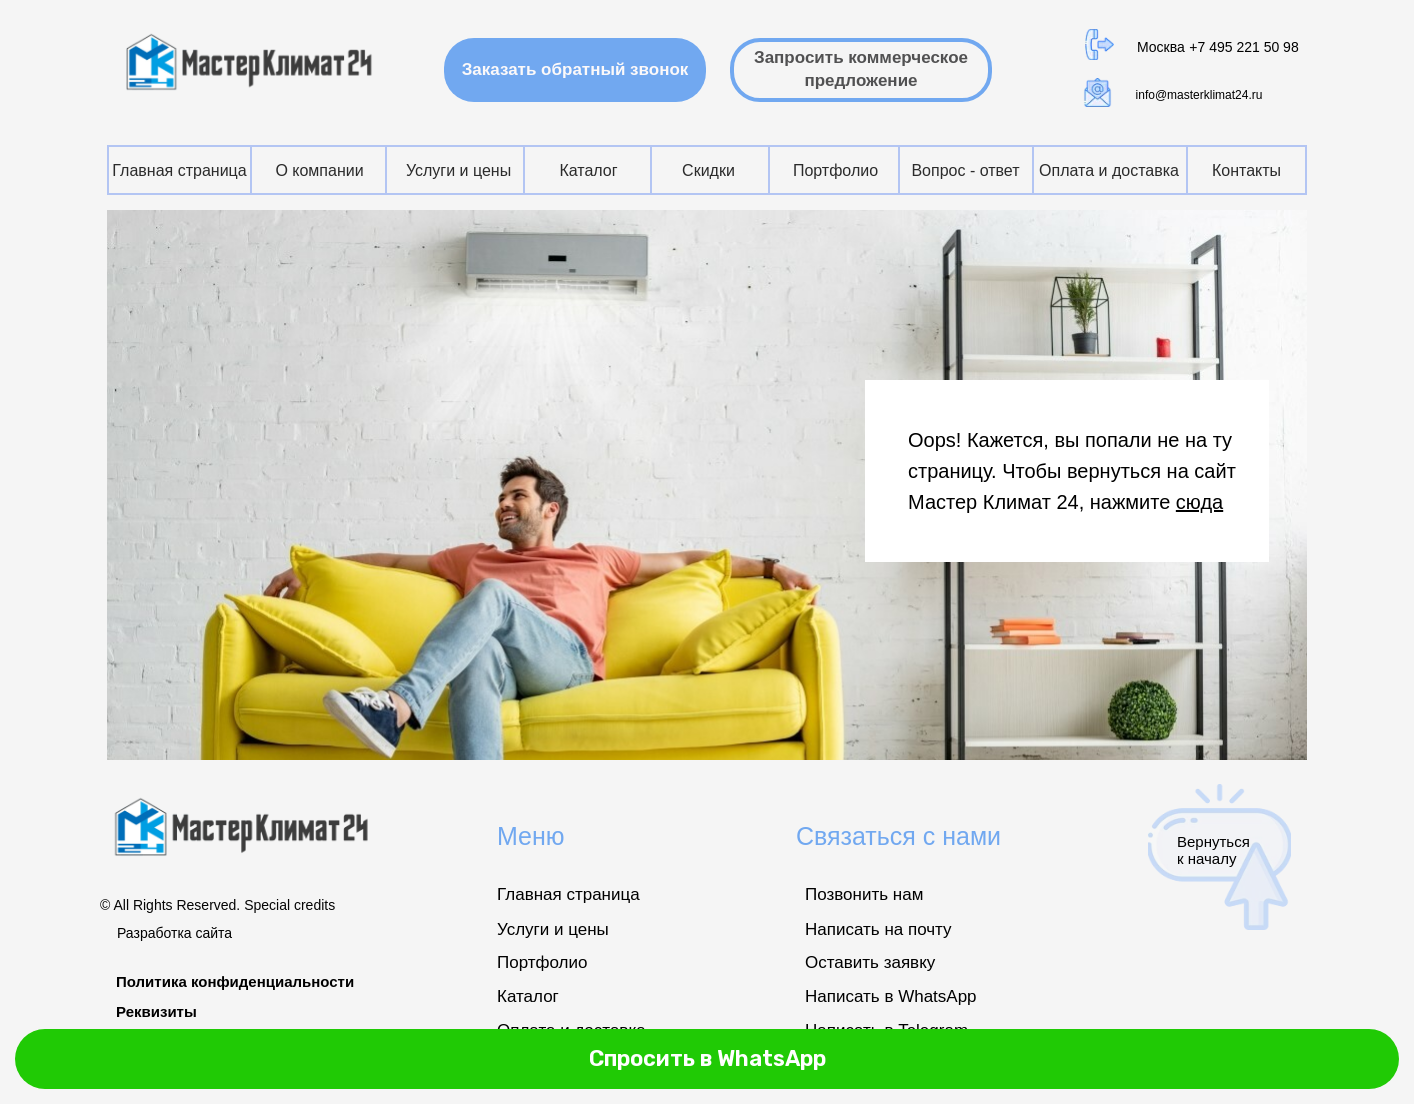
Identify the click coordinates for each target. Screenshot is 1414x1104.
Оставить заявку (870, 962)
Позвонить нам (864, 894)
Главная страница (179, 170)
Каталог (588, 170)
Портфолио (835, 170)
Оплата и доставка (1109, 170)
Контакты (1246, 170)
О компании (319, 170)
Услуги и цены (458, 170)
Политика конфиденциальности (235, 981)
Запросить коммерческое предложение (861, 69)
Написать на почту (878, 929)
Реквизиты (156, 1011)
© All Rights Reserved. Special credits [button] (217, 905)
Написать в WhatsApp (891, 996)
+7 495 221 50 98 (1243, 47)
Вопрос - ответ (965, 170)
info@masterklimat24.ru (1199, 95)
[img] (251, 62)
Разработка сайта (174, 933)
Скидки (708, 170)
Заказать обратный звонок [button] (584, 69)
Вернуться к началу (1213, 850)
